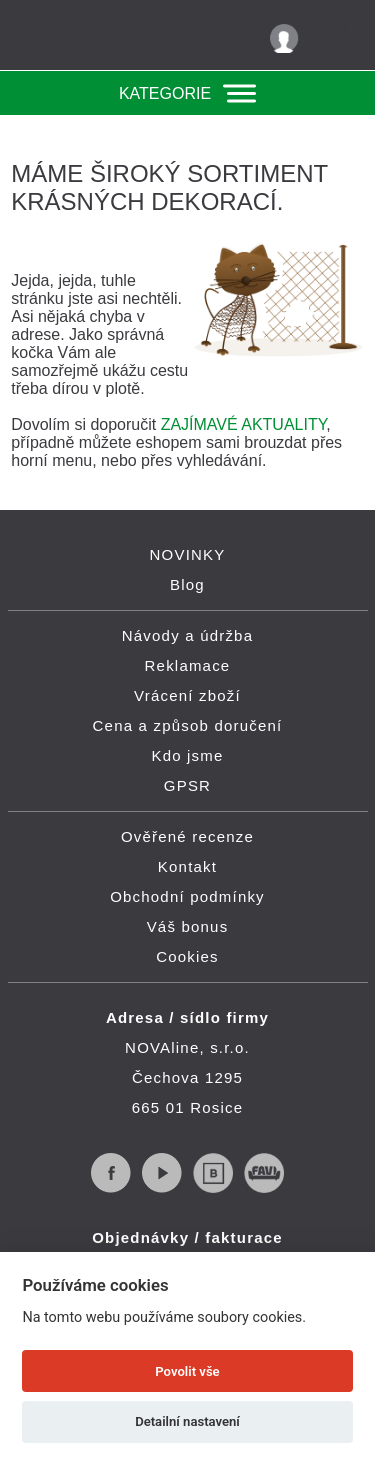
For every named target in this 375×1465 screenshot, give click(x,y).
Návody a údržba (187, 635)
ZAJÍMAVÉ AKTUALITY (244, 424)
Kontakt (187, 866)
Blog (187, 584)
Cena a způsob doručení (188, 725)
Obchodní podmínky (187, 896)
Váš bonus (188, 926)
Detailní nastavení (187, 1421)
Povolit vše (187, 1371)
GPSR (187, 785)
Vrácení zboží (187, 695)
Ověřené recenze (187, 836)
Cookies (187, 956)
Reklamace (188, 665)
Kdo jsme (187, 755)
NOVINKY (188, 554)
